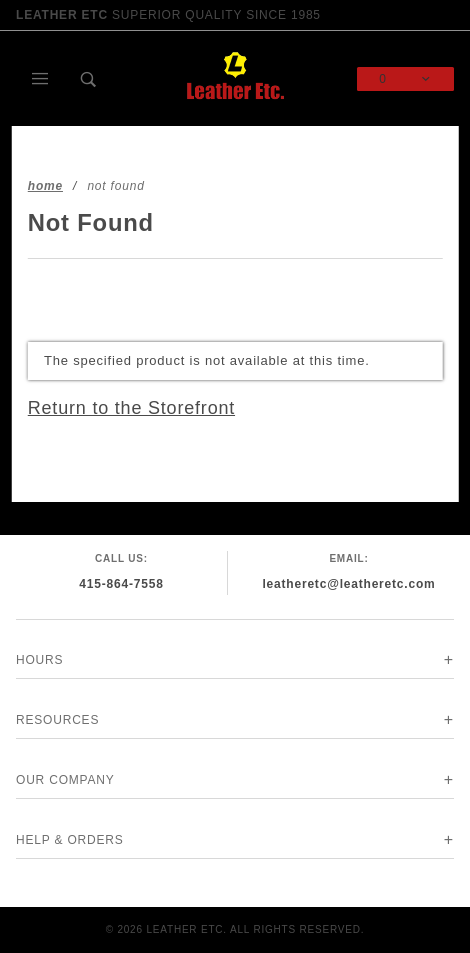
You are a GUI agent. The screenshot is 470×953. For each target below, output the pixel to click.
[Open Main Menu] (40, 79)
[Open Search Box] (89, 79)
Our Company (65, 780)
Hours (39, 660)
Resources (57, 720)
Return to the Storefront (131, 408)
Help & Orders (70, 840)
